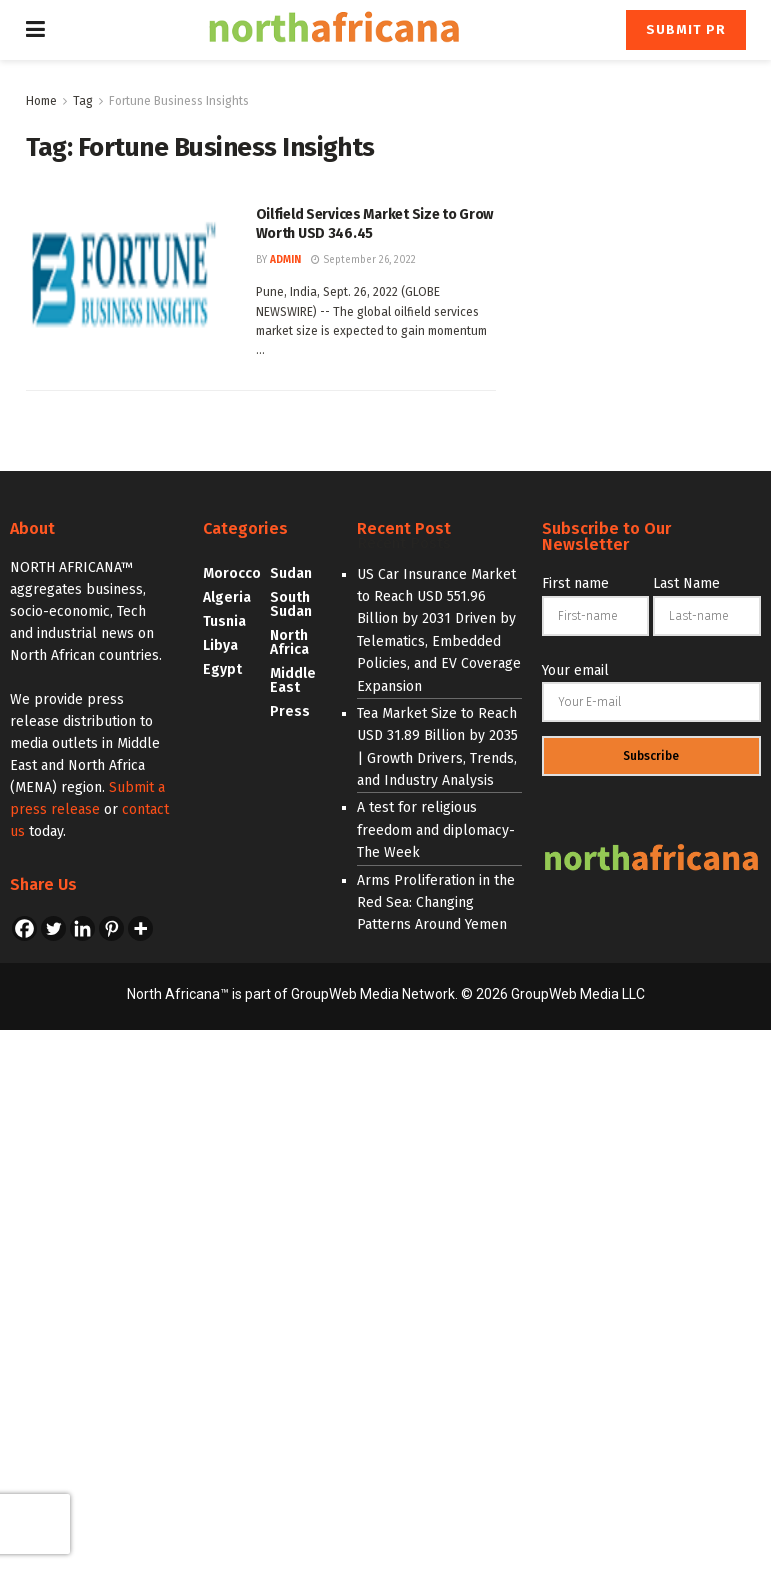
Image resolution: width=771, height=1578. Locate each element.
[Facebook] (24, 928)
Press (290, 711)
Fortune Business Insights (179, 101)
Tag (83, 101)
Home (41, 101)
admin (285, 260)
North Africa (289, 642)
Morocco (232, 573)
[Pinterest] (111, 928)
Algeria (227, 597)
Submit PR (686, 29)
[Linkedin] (82, 928)
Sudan (291, 573)
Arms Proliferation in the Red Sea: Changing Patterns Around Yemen (436, 903)
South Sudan (291, 604)
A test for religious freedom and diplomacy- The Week (436, 830)
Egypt (222, 669)
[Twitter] (53, 928)
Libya (220, 645)
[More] (140, 928)
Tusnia (224, 621)
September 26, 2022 (363, 260)
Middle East (293, 680)
